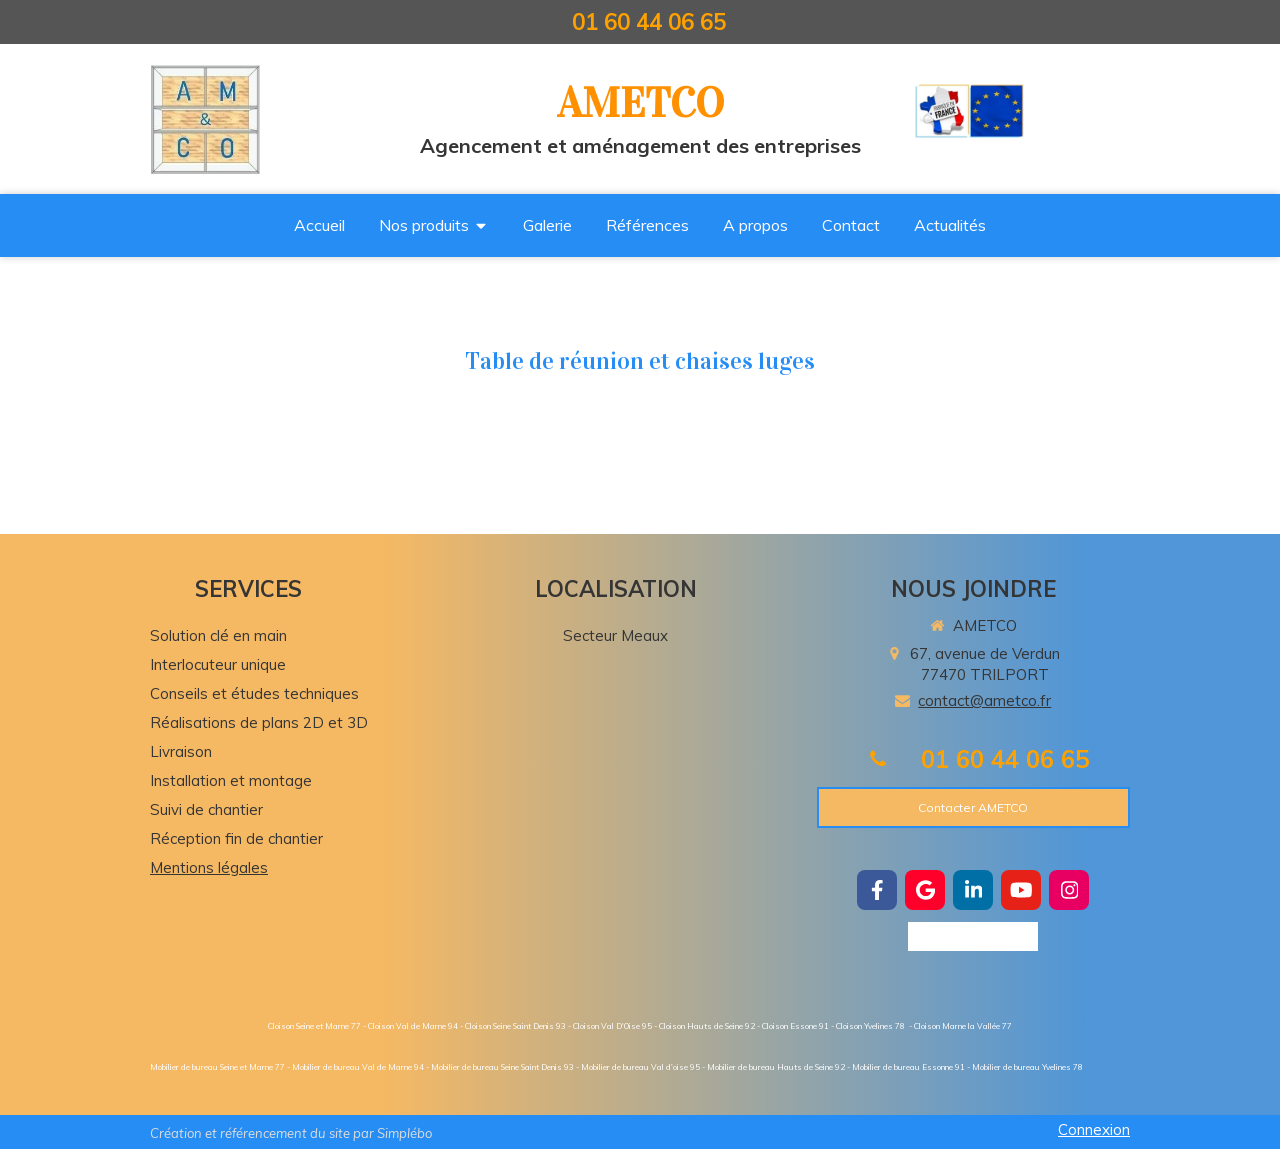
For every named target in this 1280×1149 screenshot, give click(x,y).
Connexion (1094, 1129)
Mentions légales (209, 867)
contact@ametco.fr (984, 700)
